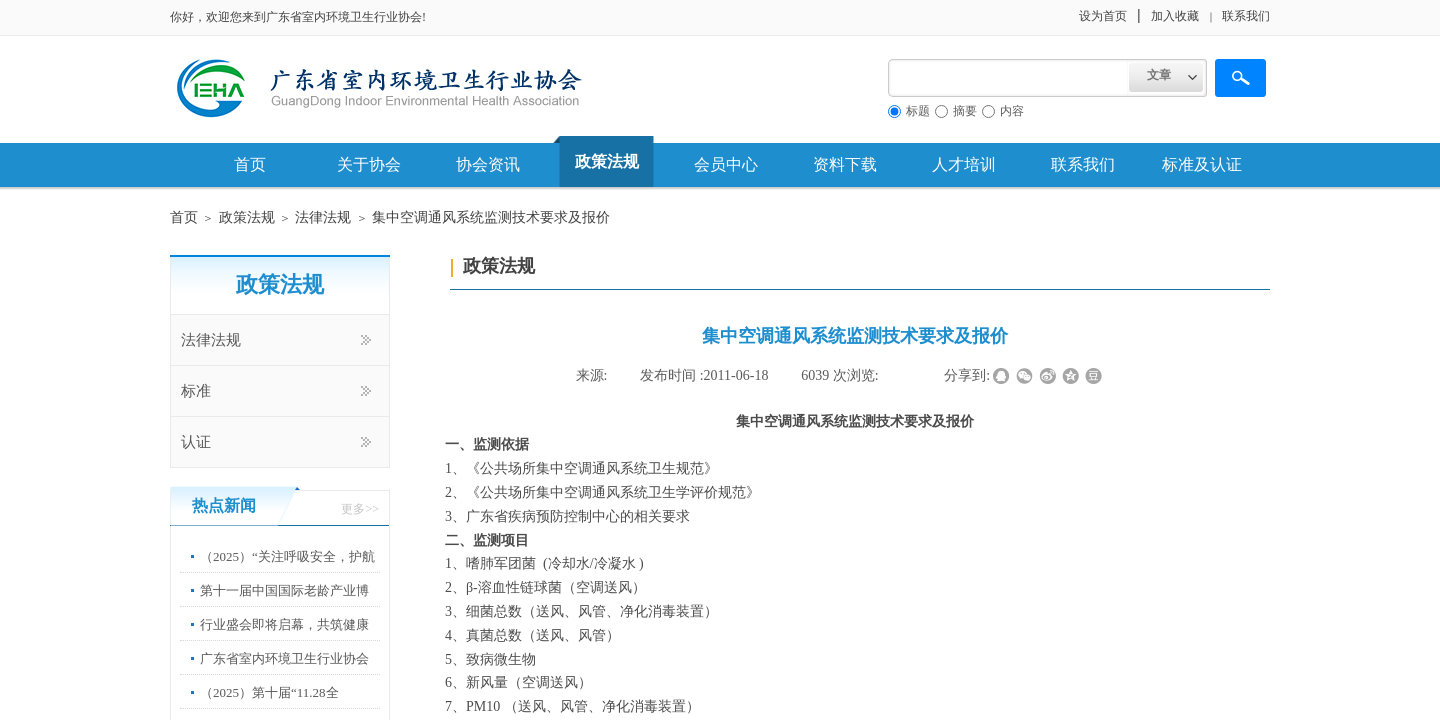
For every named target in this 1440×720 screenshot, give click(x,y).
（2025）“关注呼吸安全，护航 (287, 556)
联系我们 (1083, 164)
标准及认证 (1202, 164)
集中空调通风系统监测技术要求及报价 (491, 217)
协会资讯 (488, 164)
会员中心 (726, 164)
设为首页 (1103, 16)
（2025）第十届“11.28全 (269, 692)
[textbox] (1008, 78)
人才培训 (964, 164)
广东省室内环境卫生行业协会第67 (284, 673)
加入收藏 (1175, 16)
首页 (250, 164)
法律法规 (323, 217)
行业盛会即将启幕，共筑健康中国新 (284, 639)
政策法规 (607, 161)
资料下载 (845, 164)
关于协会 (369, 164)
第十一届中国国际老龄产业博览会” (284, 605)
